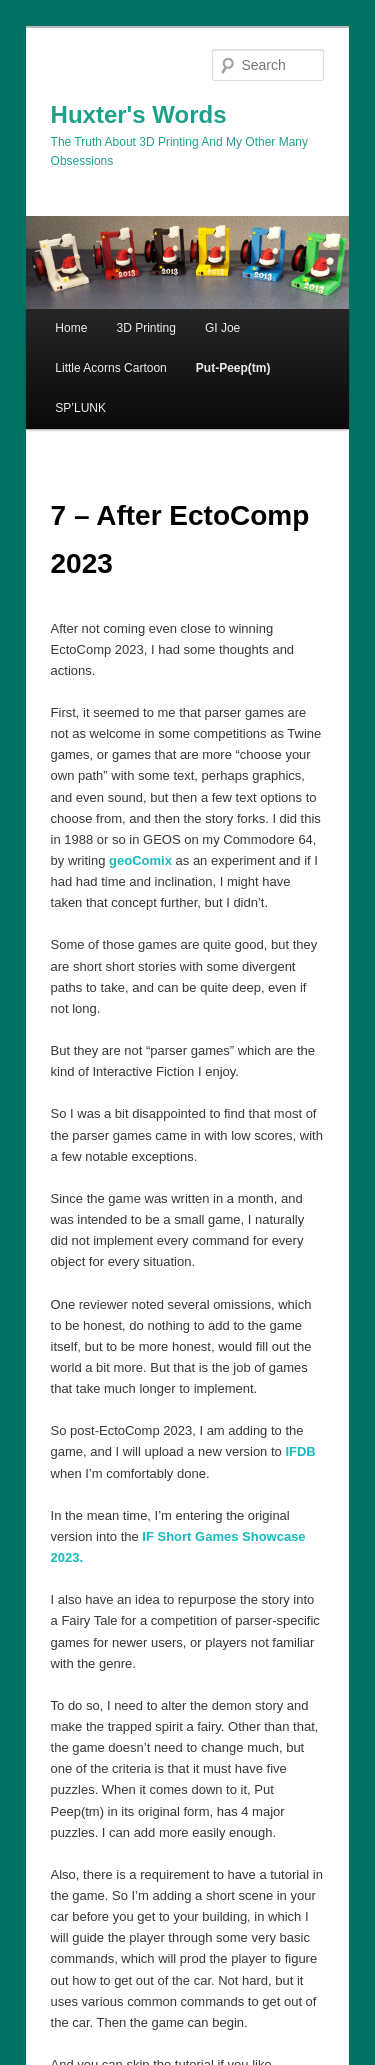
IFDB (300, 1451)
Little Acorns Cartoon (110, 368)
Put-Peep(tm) (233, 368)
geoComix (140, 860)
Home (71, 328)
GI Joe (222, 328)
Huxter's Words (139, 114)
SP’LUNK (80, 408)
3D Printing (145, 328)
